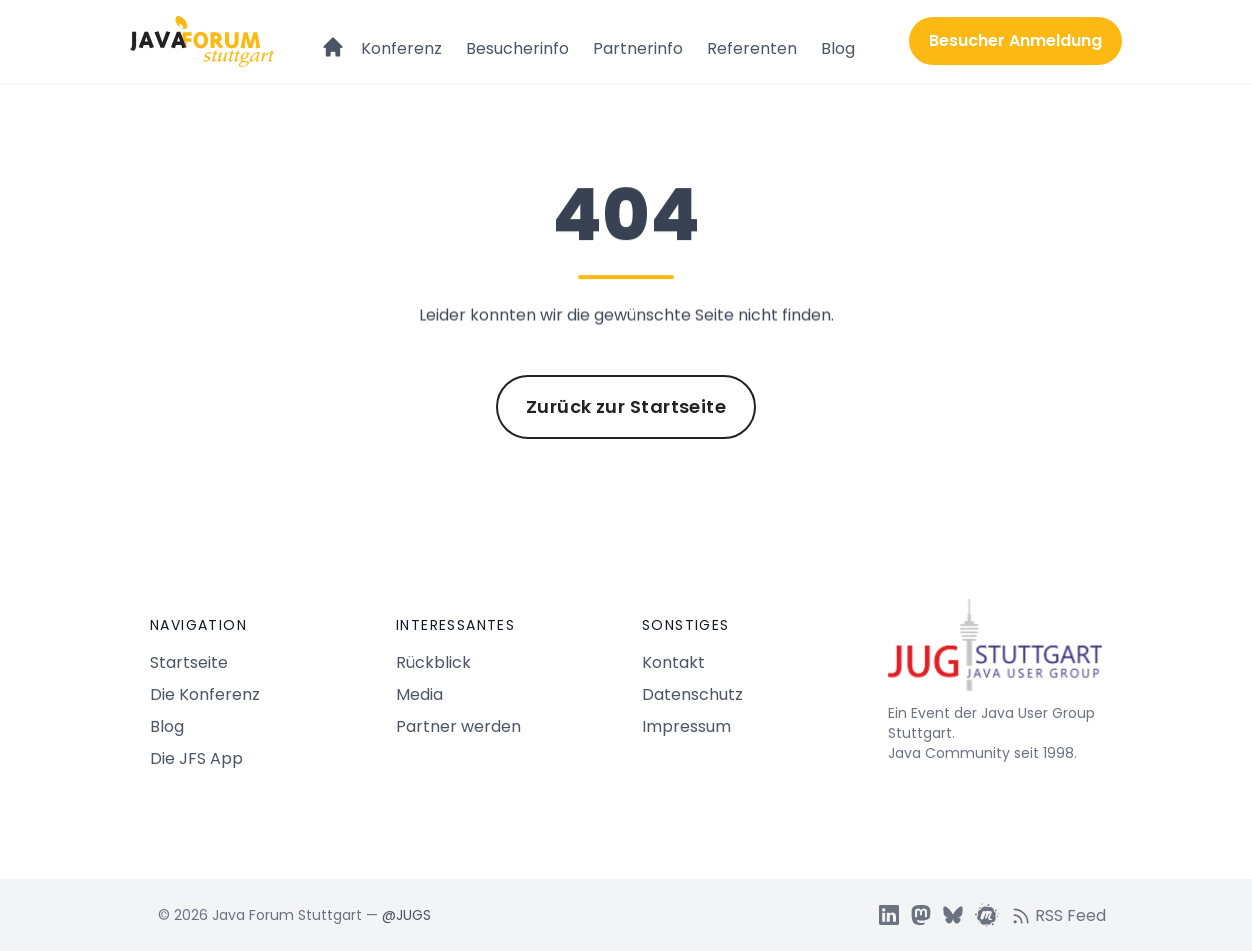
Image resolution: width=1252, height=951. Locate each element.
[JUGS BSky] (953, 915)
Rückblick (433, 662)
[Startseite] (333, 38)
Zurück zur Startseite (626, 406)
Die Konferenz (205, 694)
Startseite (189, 662)
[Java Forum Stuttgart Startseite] (995, 653)
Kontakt (673, 662)
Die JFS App (196, 758)
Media (419, 694)
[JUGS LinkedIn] (889, 915)
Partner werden (458, 726)
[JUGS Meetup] (987, 915)
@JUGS (406, 915)
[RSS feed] (1064, 915)
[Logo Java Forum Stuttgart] (202, 41)
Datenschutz (692, 694)
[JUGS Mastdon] (921, 915)
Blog (838, 48)
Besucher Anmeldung (1015, 40)
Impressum (686, 726)
